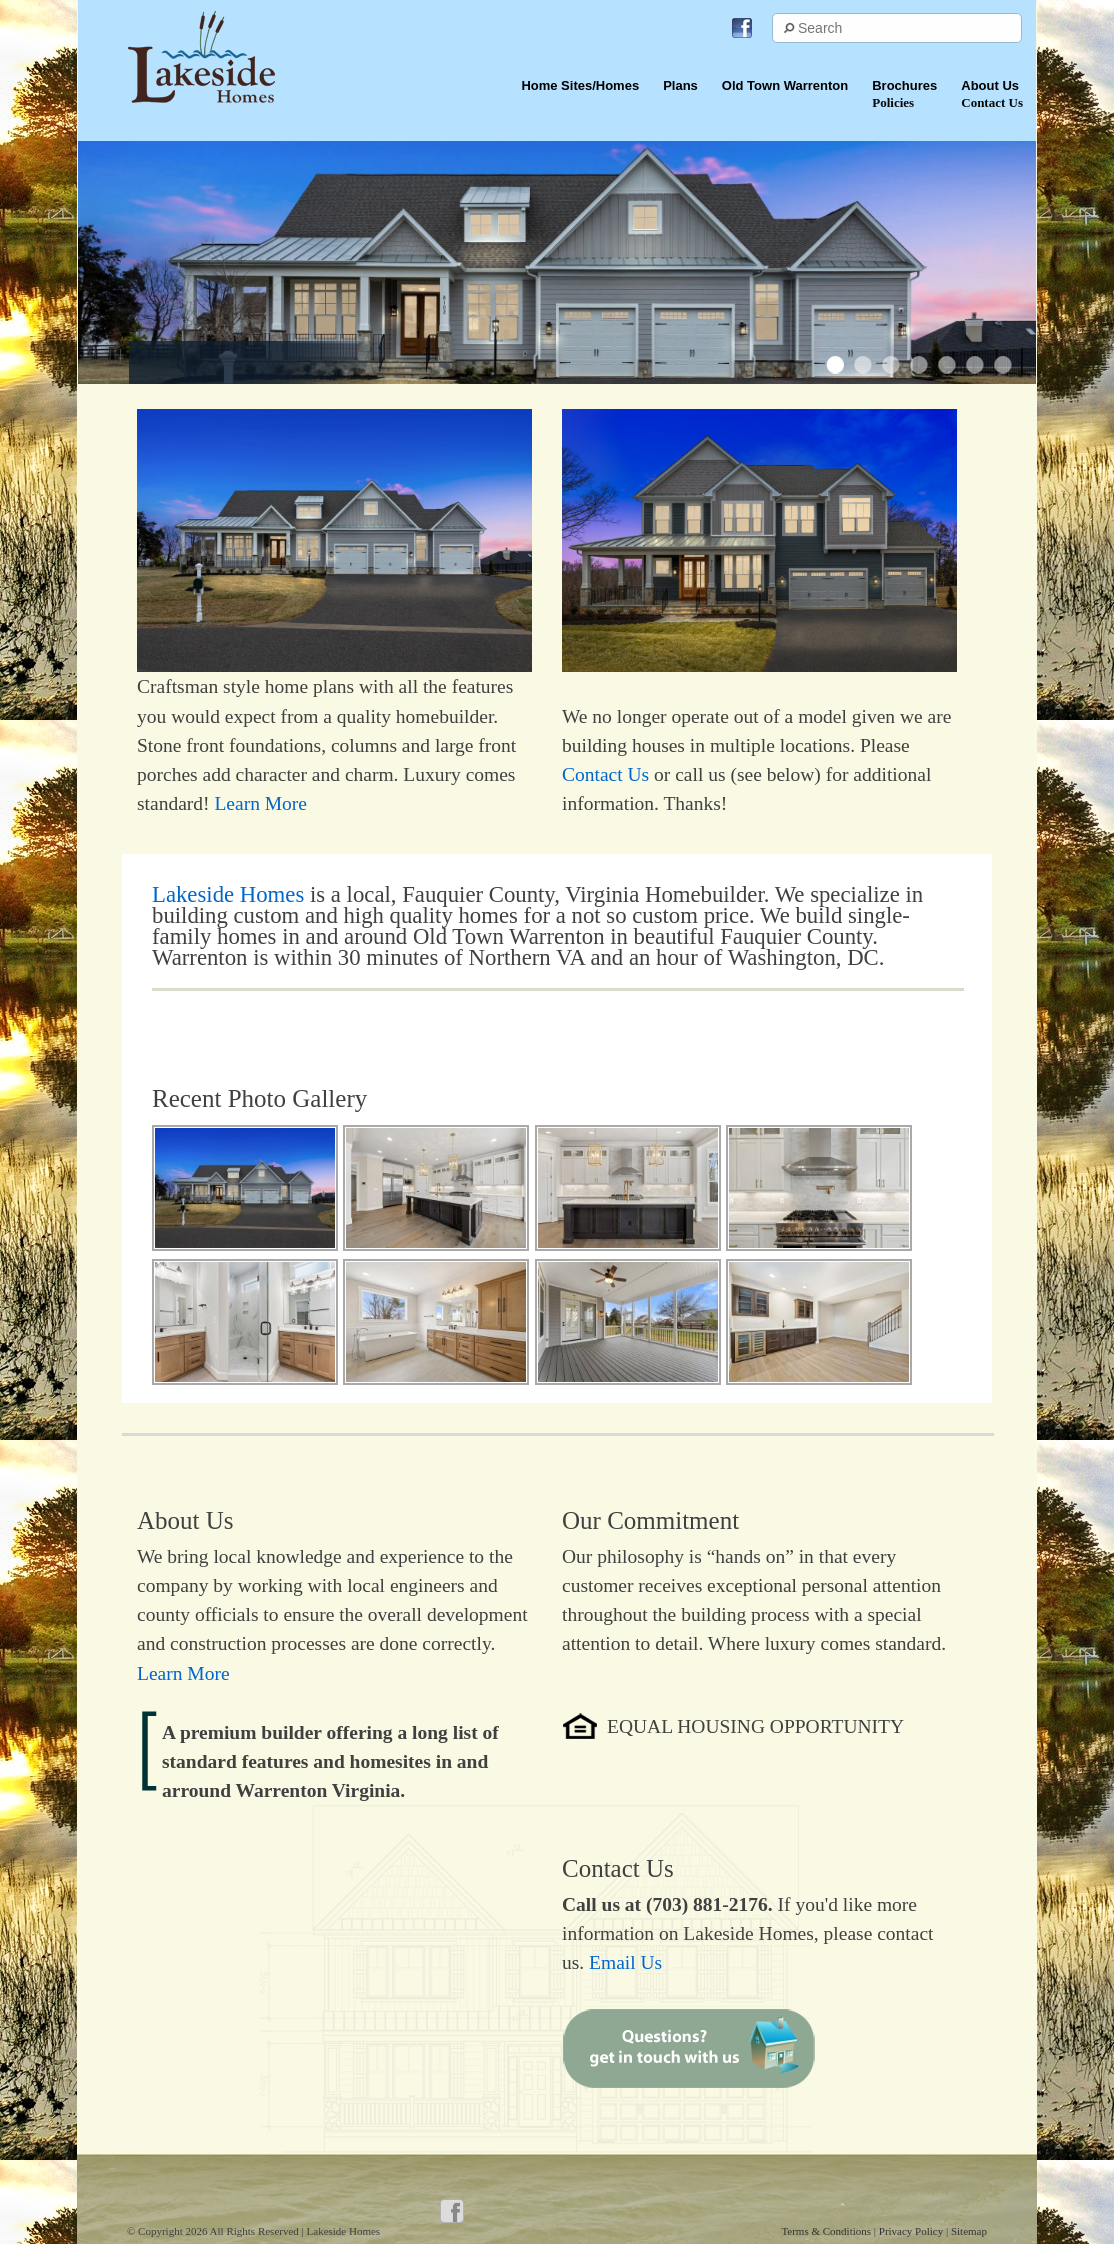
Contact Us (605, 774)
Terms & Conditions (827, 2231)
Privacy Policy (912, 2231)
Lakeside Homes (228, 894)
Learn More (260, 803)
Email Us (625, 1962)
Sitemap (969, 2231)
